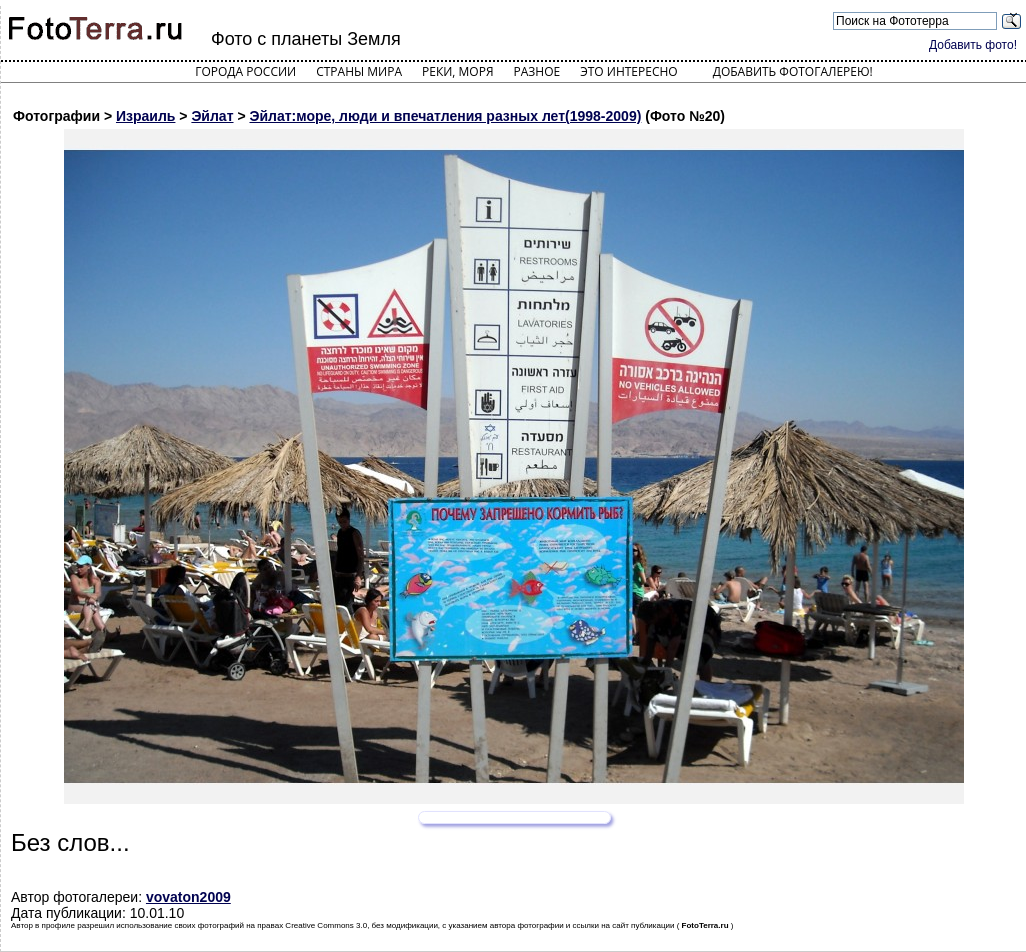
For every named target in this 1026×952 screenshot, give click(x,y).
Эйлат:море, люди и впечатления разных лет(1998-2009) (445, 116)
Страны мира (359, 71)
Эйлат (212, 116)
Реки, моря (457, 71)
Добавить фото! (973, 45)
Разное (537, 71)
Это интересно (629, 71)
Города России (245, 71)
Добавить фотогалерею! (793, 71)
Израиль (145, 116)
